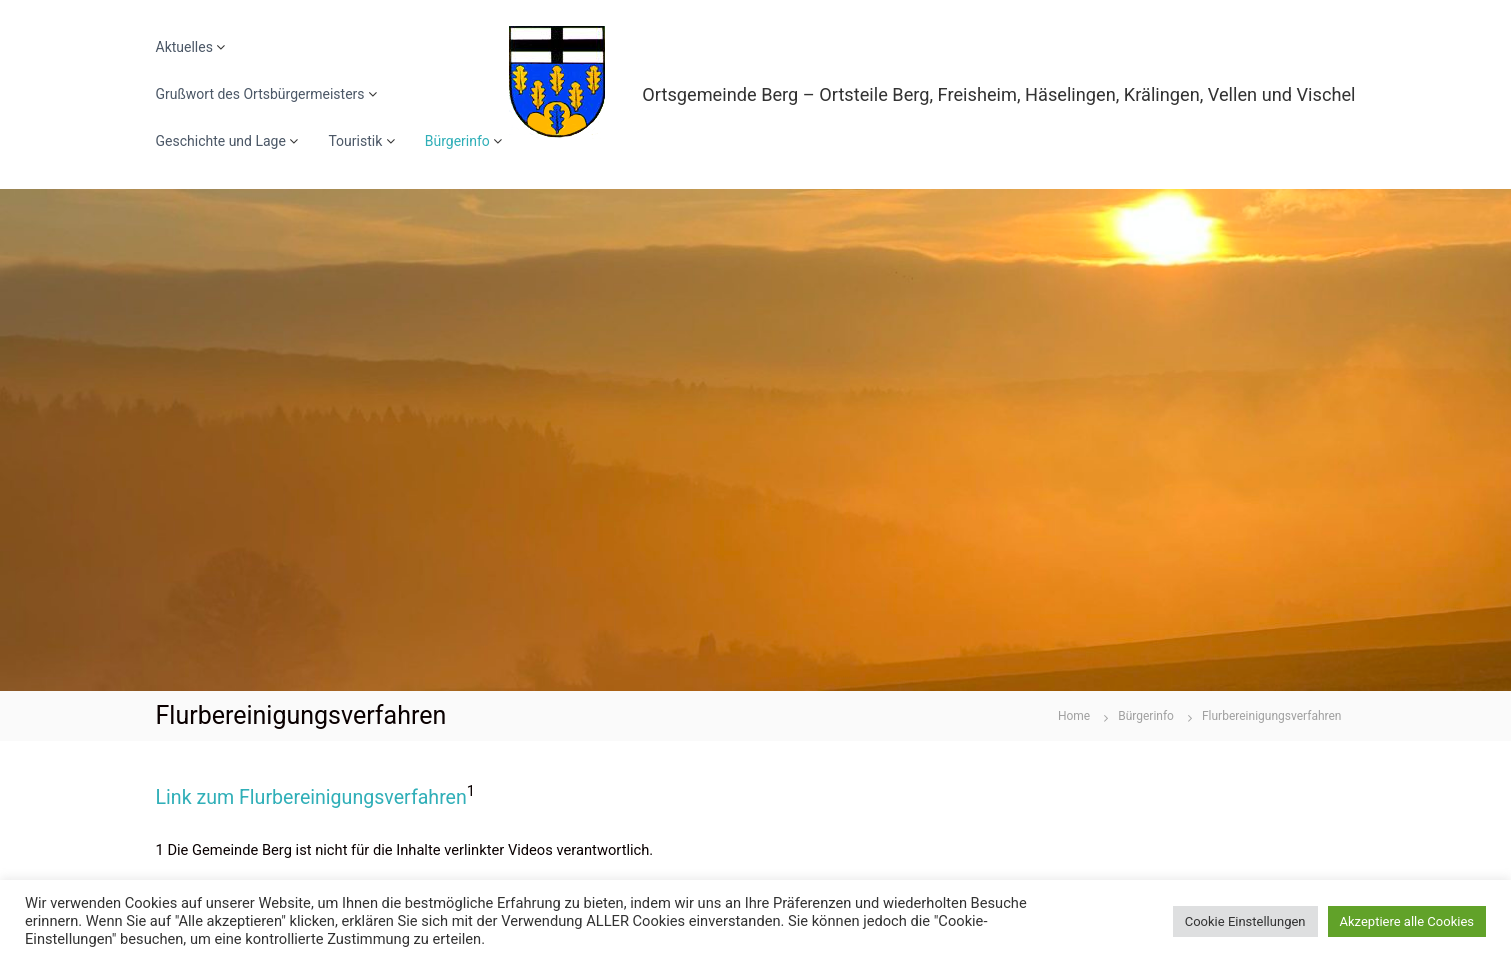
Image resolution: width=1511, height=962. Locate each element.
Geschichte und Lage (221, 141)
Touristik (355, 141)
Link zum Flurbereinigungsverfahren (311, 797)
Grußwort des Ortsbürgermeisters (260, 94)
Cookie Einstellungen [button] (1245, 921)
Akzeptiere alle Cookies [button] (1407, 921)
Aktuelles (184, 47)
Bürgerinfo (457, 141)
